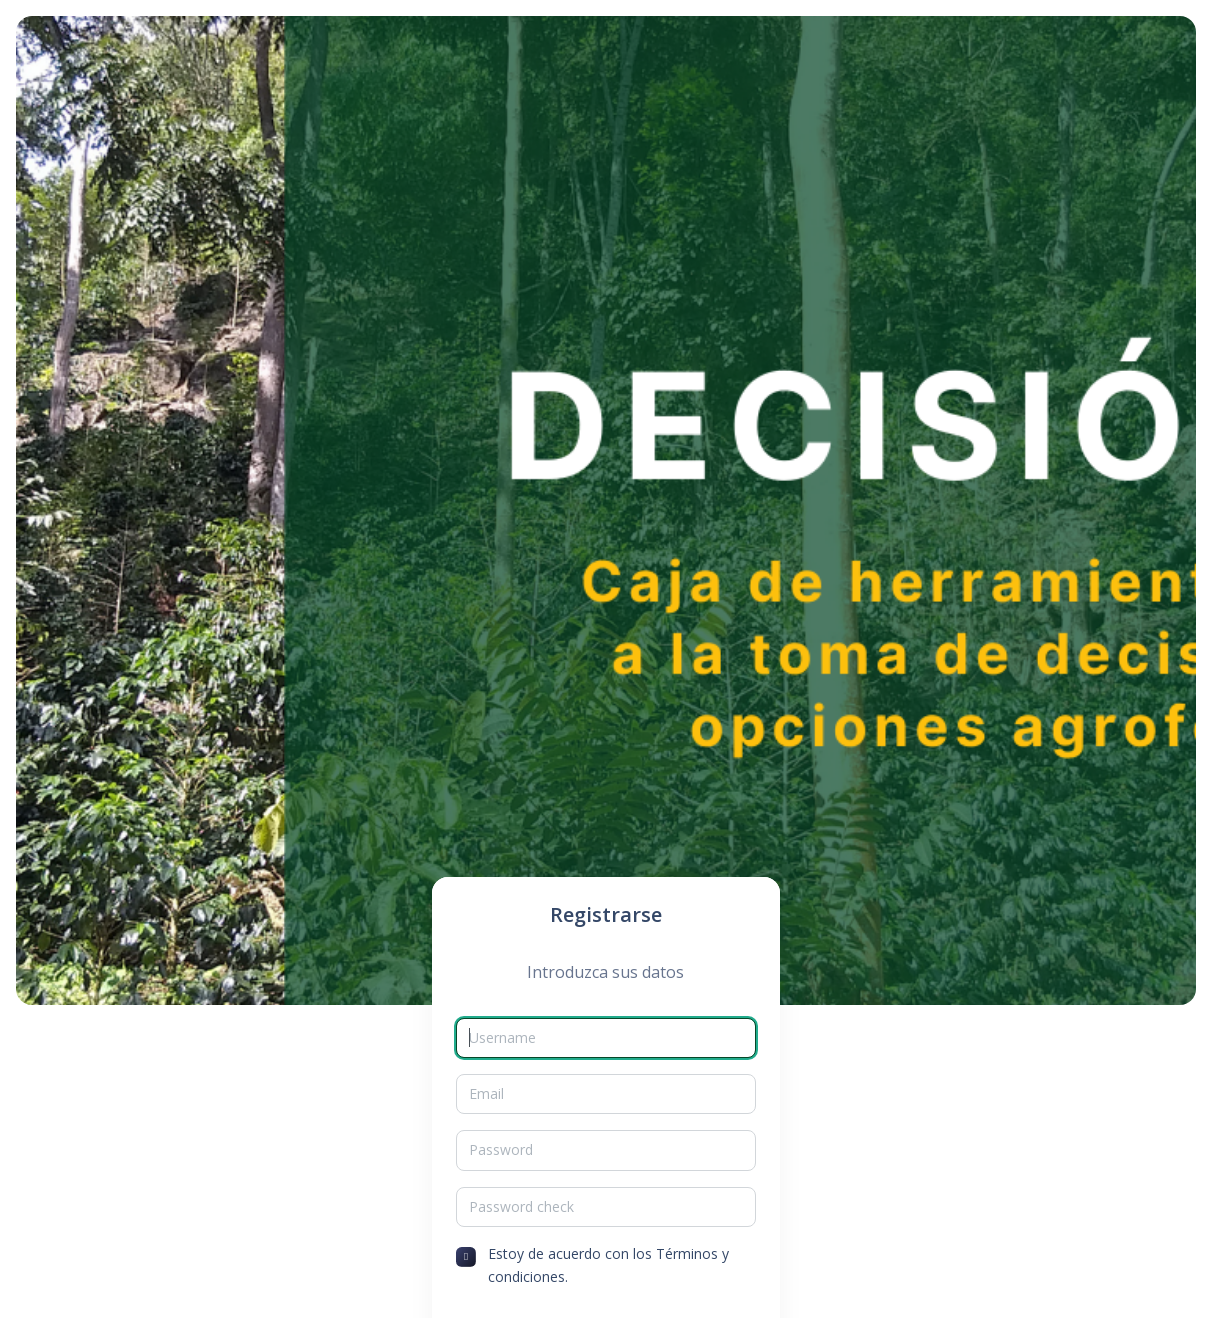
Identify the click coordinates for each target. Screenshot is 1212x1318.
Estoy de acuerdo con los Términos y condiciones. (608, 1264)
